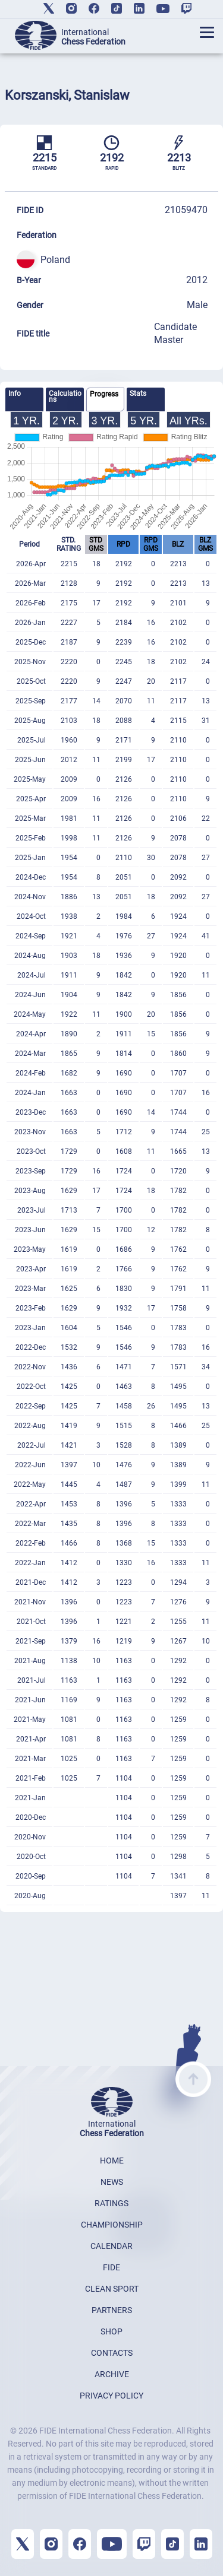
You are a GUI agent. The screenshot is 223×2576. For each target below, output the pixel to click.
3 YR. (105, 421)
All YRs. (188, 421)
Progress (104, 394)
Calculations (65, 396)
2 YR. (65, 421)
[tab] (24, 399)
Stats (138, 393)
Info (14, 393)
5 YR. (143, 421)
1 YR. (26, 421)
